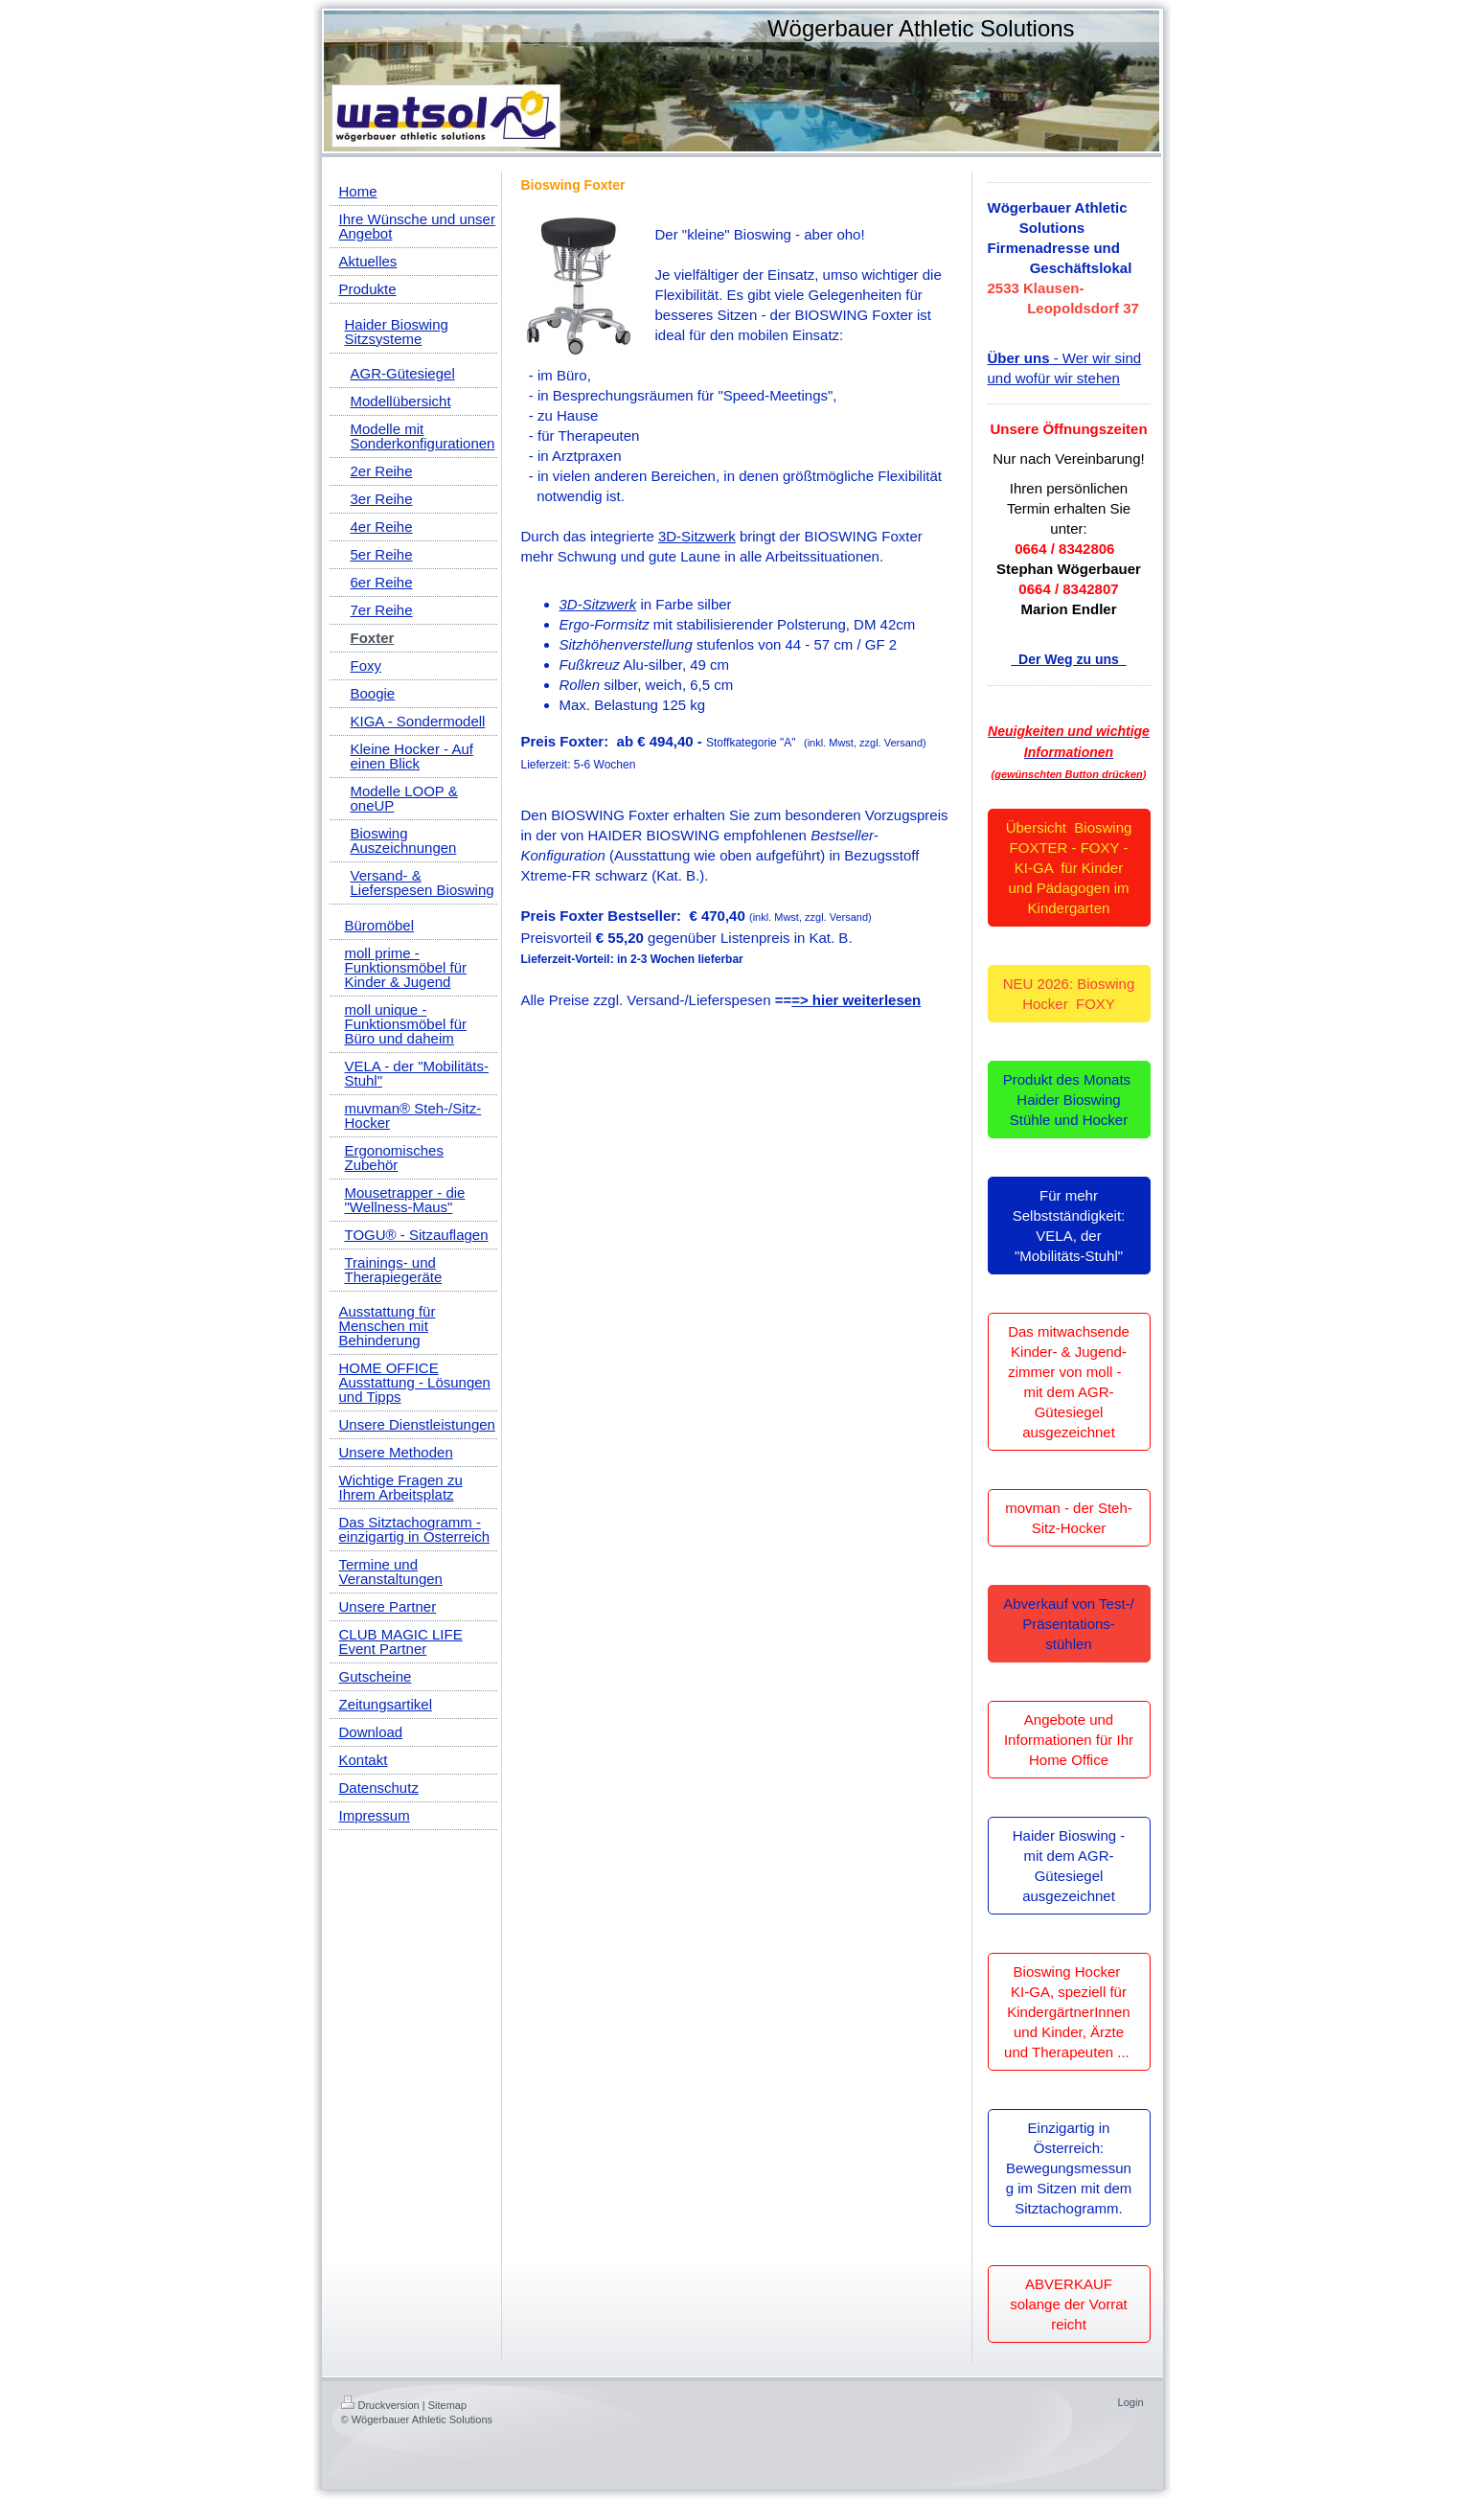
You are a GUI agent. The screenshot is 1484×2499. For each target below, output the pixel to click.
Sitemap (447, 2405)
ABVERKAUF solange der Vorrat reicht (1069, 2304)
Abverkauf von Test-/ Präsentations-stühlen (1068, 1623)
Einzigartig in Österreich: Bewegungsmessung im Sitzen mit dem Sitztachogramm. (1069, 2168)
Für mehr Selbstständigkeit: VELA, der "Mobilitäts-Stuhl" (1069, 1225)
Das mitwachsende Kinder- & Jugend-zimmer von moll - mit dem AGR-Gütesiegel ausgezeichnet (1069, 1381)
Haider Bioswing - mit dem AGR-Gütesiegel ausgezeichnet (1069, 1865)
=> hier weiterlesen (856, 1000)
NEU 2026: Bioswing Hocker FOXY (1069, 993)
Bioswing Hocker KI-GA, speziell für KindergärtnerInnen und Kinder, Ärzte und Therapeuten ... (1068, 2011)
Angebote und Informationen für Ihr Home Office (1068, 1739)
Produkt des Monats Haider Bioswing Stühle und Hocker (1069, 1099)
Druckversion (380, 2405)
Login (1131, 2402)
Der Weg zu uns (1068, 659)
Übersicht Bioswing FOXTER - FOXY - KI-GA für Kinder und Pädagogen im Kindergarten (1069, 867)
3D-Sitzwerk (697, 536)
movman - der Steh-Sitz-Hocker (1068, 1518)
